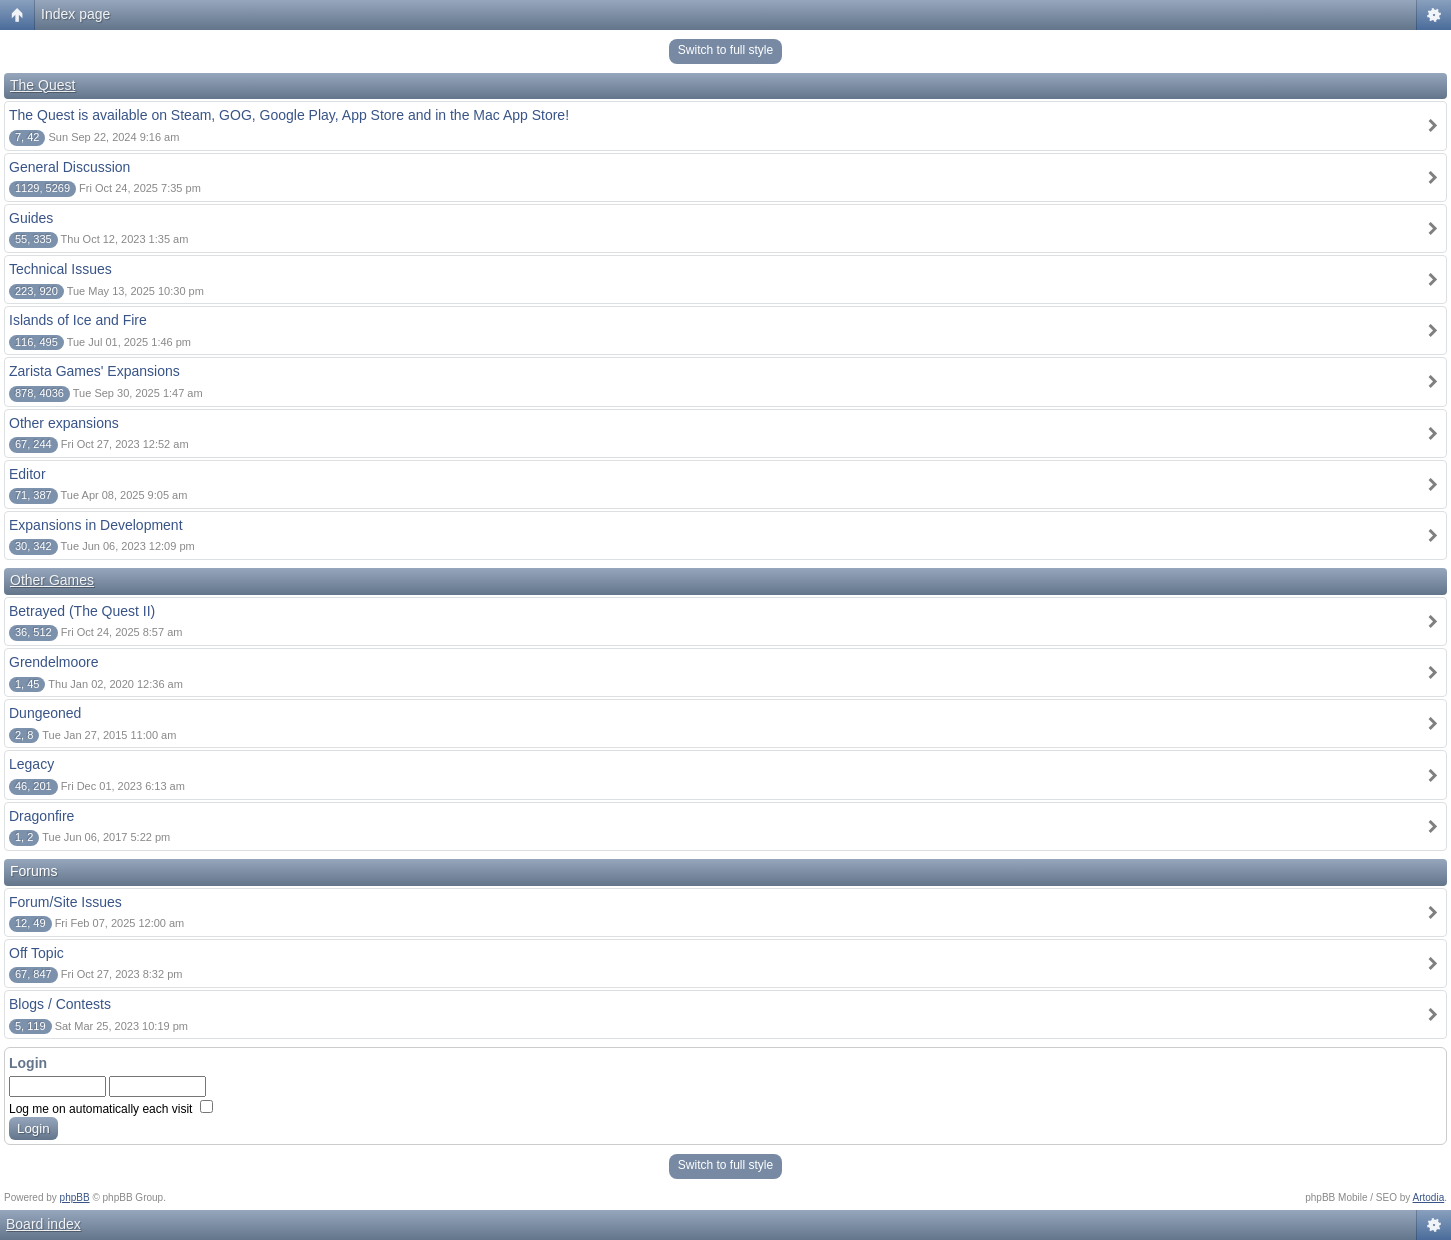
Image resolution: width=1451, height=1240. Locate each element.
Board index (43, 1224)
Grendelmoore (54, 662)
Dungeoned (45, 713)
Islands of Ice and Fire (78, 320)
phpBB (75, 1197)
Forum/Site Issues (65, 902)
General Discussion (69, 167)
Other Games (52, 580)
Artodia (1429, 1197)
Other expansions (64, 423)
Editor (27, 474)
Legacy (31, 764)
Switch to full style (725, 50)
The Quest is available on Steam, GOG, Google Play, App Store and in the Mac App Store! (289, 115)
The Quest (42, 85)
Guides (31, 218)
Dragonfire (41, 816)
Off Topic (36, 953)
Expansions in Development (96, 525)
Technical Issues (60, 269)
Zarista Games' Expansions (94, 371)
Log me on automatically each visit (111, 1109)
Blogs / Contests (60, 1004)
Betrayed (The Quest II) (82, 611)
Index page (75, 14)
